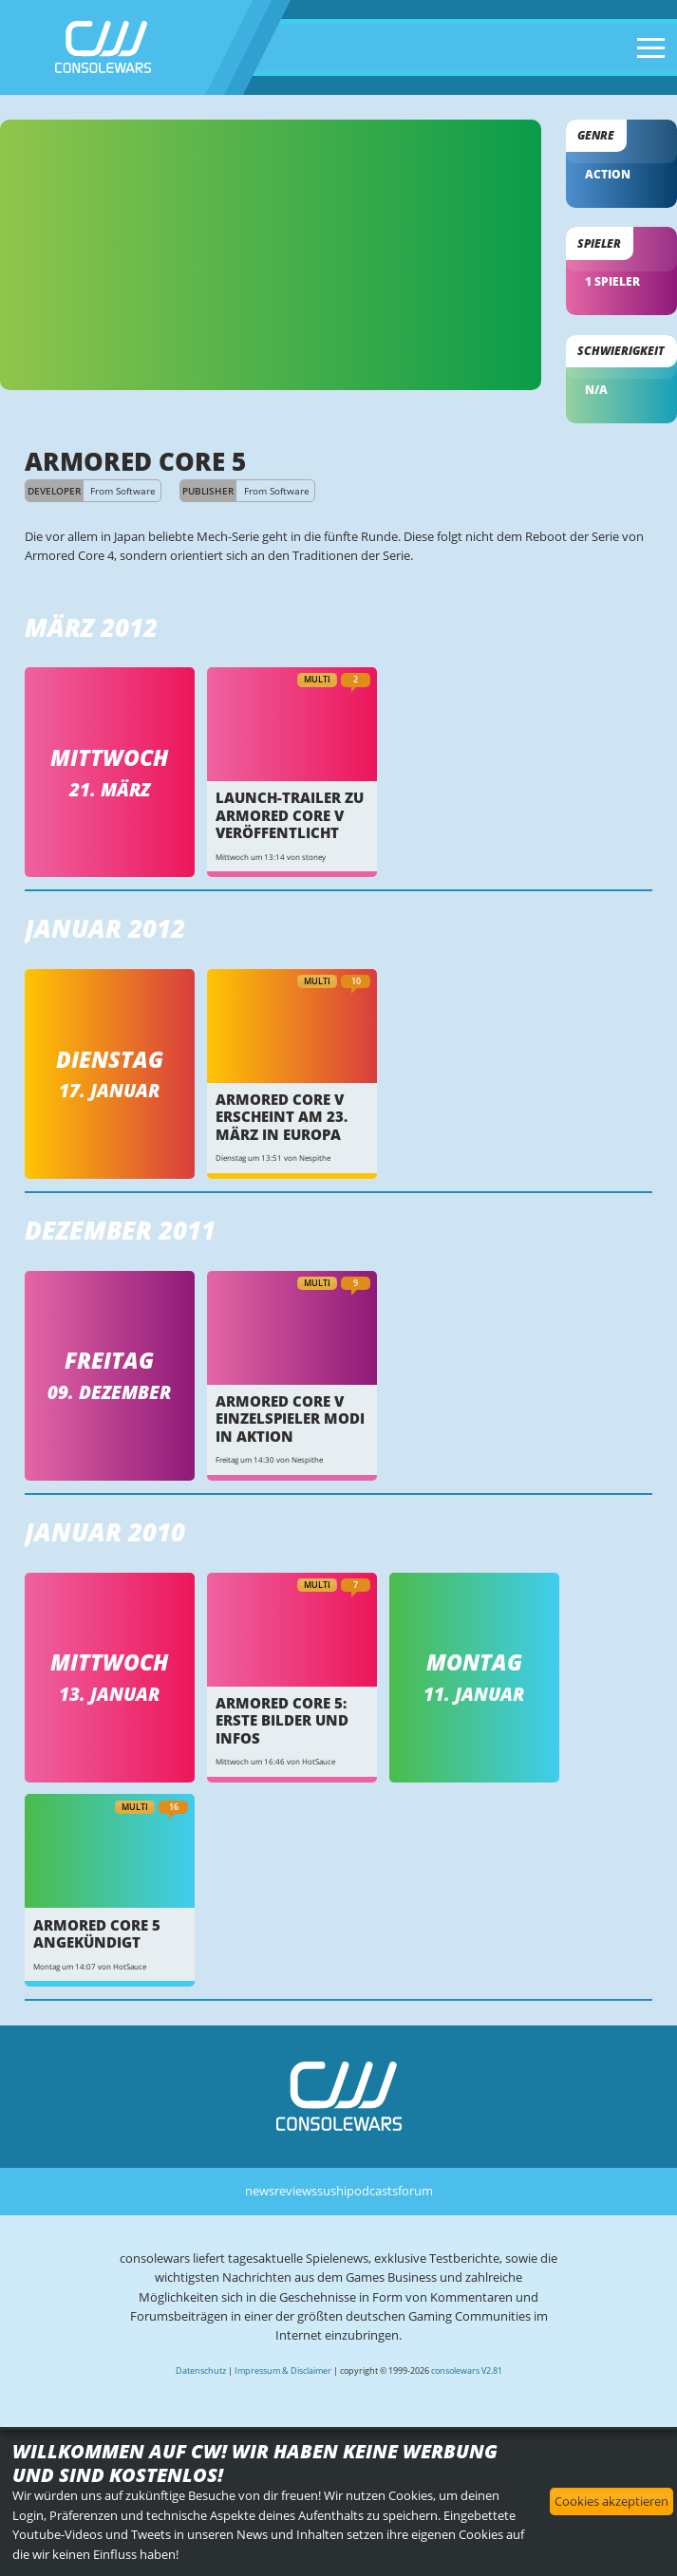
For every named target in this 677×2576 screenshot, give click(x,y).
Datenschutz (201, 2370)
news (259, 2190)
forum (415, 2190)
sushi (332, 2190)
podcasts (372, 2190)
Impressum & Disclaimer (283, 2370)
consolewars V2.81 (466, 2370)
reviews (295, 2190)
